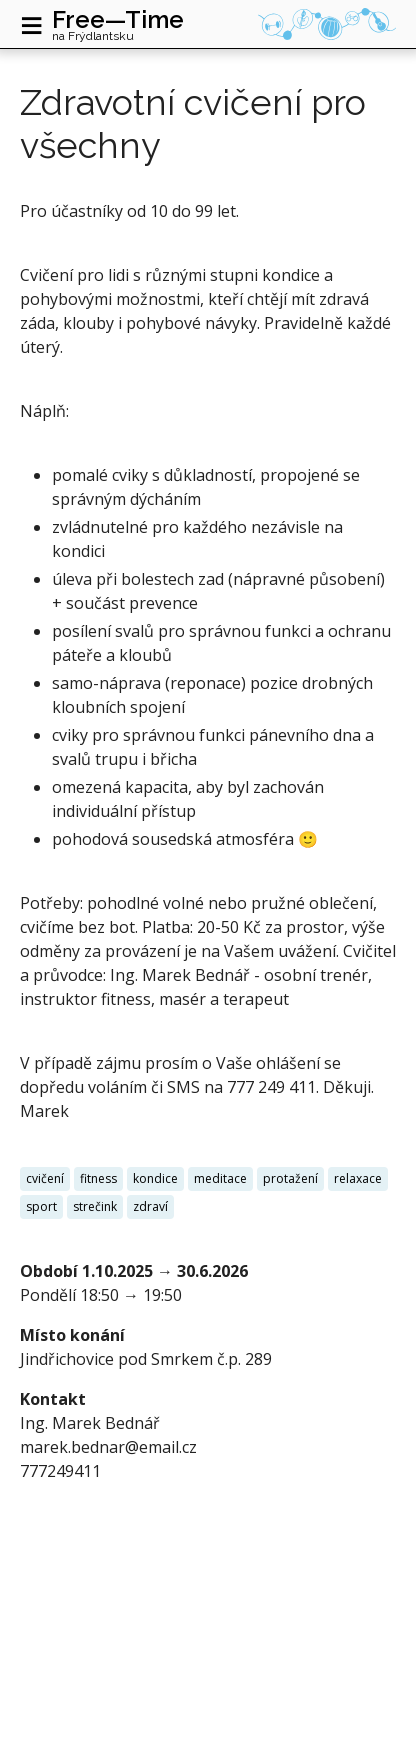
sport (41, 1206)
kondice (155, 1178)
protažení (290, 1178)
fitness (98, 1178)
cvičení (45, 1178)
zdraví (150, 1206)
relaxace (358, 1178)
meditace (220, 1178)
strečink (95, 1206)
